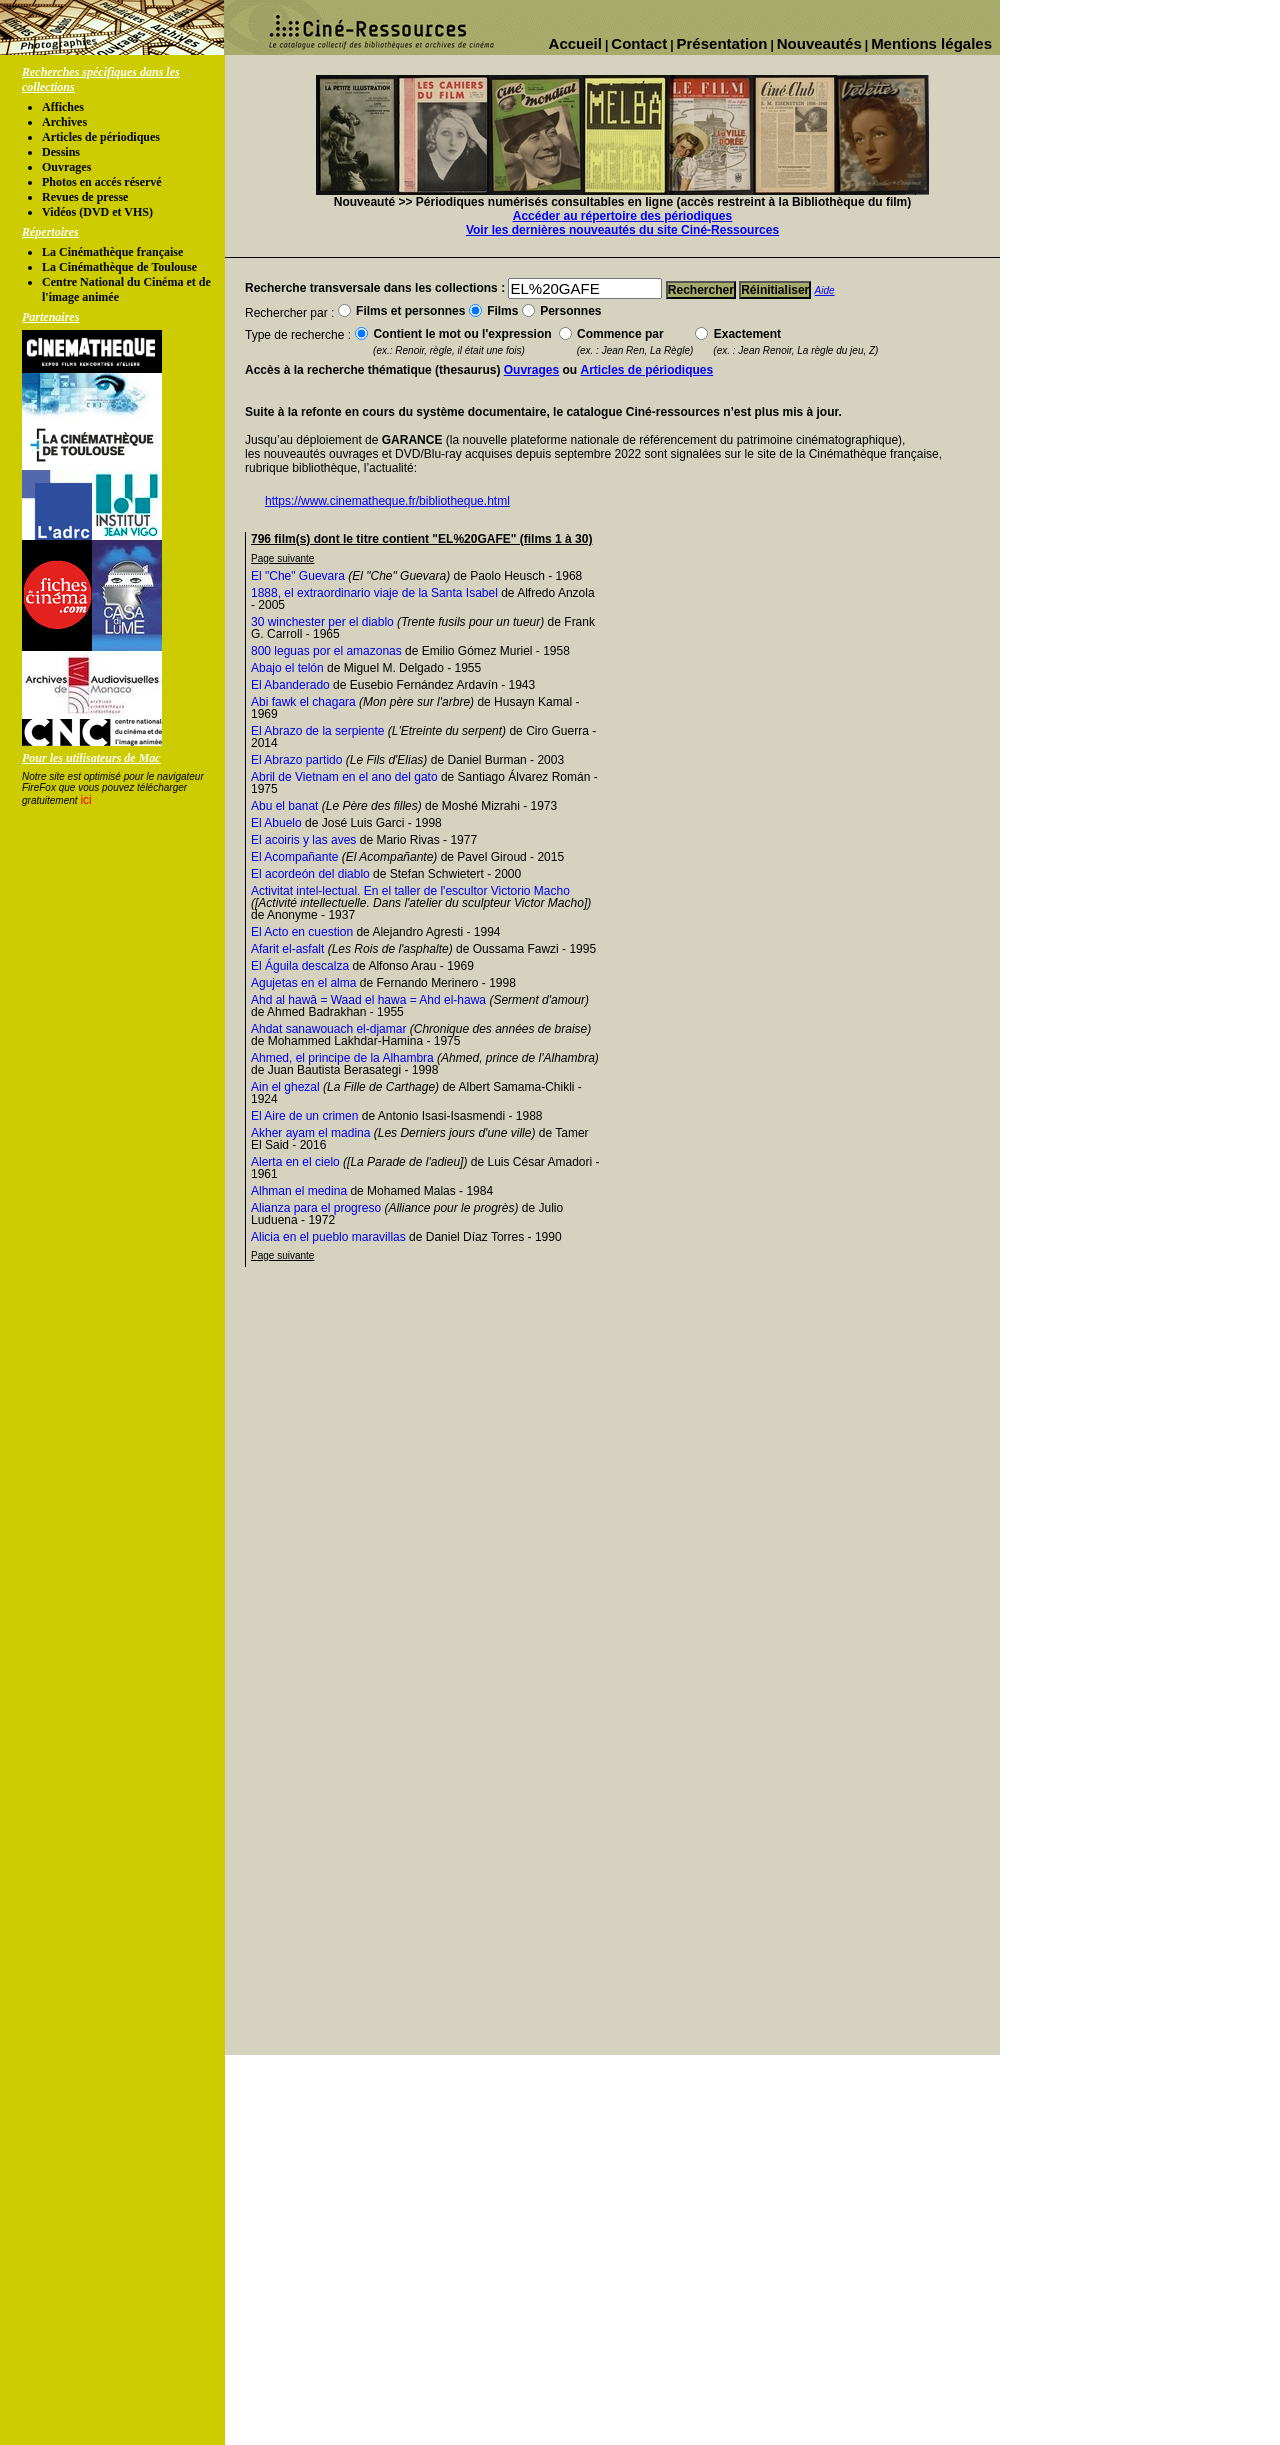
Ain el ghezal (285, 1087)
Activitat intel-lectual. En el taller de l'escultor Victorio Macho (410, 891)
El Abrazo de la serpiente (317, 731)
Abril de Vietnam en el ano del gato (344, 777)
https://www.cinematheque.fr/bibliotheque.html (387, 501)
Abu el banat (284, 806)
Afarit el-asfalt (287, 949)
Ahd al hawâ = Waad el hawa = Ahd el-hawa (368, 1000)
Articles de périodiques (101, 137)
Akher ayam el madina (310, 1133)
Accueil (575, 43)
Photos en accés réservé (102, 182)
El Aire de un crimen (304, 1116)
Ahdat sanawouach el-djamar (328, 1029)
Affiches (63, 107)
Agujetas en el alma (303, 983)
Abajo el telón (287, 668)
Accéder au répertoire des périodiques (622, 216)
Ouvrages (66, 167)
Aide (825, 290)
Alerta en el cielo (295, 1162)
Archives (64, 122)
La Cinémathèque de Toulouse (119, 267)
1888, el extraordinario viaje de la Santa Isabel (374, 593)
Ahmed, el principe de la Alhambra (342, 1058)
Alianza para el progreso (316, 1208)
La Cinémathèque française (112, 252)
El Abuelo (276, 823)
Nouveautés (819, 43)
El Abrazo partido (296, 760)
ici (85, 800)
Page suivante (282, 558)
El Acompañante (294, 857)
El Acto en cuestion (302, 932)
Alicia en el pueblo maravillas (328, 1237)
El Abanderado (290, 685)
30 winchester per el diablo (322, 622)
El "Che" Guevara (298, 576)
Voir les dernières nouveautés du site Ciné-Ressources (622, 230)
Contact (639, 43)
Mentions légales (931, 43)
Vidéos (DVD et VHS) (97, 212)
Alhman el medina (299, 1191)
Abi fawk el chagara (303, 702)
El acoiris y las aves (303, 840)
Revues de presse (85, 197)
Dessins (61, 152)
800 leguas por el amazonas (326, 651)
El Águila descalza (300, 966)
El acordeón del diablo (310, 874)
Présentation (722, 43)
